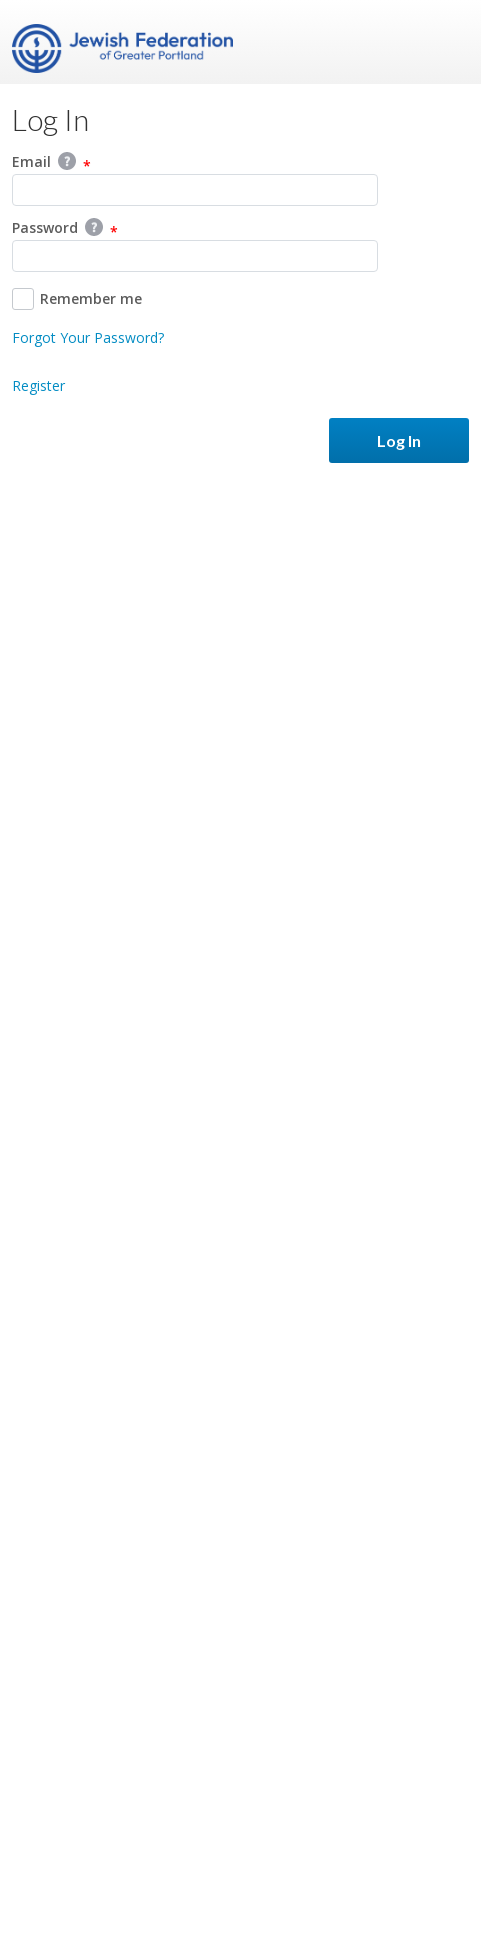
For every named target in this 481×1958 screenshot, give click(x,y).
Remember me (77, 299)
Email (51, 163)
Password (65, 229)
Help (67, 161)
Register (38, 385)
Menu (446, 42)
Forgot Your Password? (88, 337)
